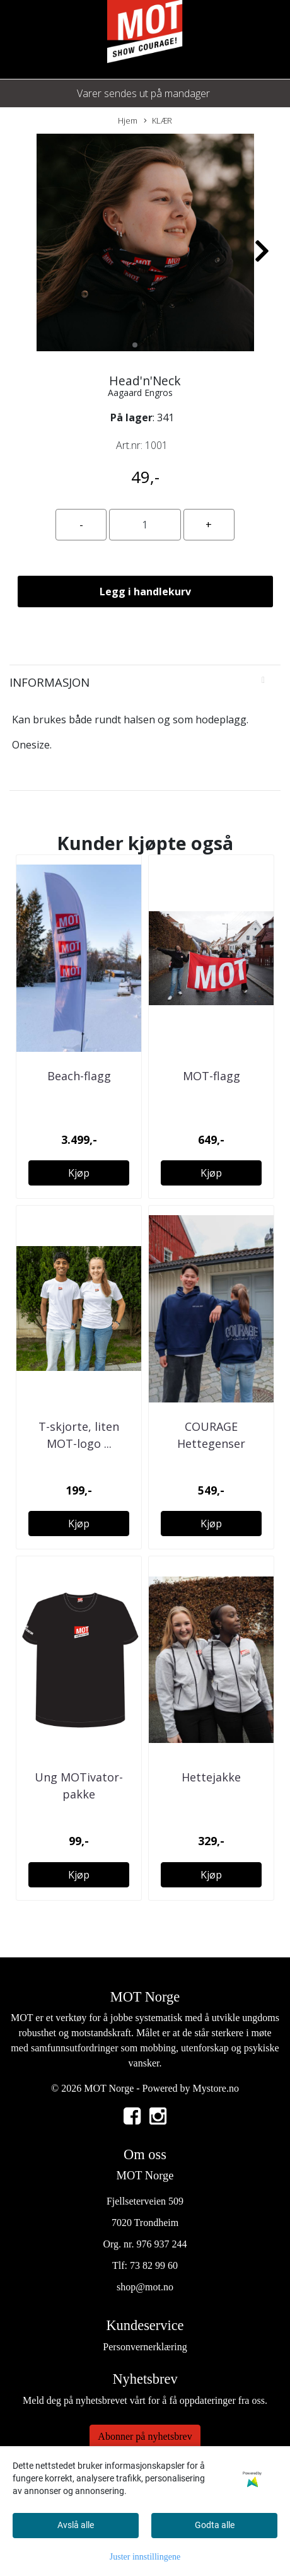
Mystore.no (216, 2088)
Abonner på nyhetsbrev (145, 2436)
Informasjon (49, 682)
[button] (134, 344)
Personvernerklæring (145, 2346)
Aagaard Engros (140, 393)
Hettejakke (211, 1777)
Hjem (127, 120)
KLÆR (158, 121)
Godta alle (215, 2525)
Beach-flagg (79, 1075)
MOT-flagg (211, 1075)
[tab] (145, 682)
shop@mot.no (145, 2287)
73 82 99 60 (154, 2265)
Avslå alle (75, 2525)
